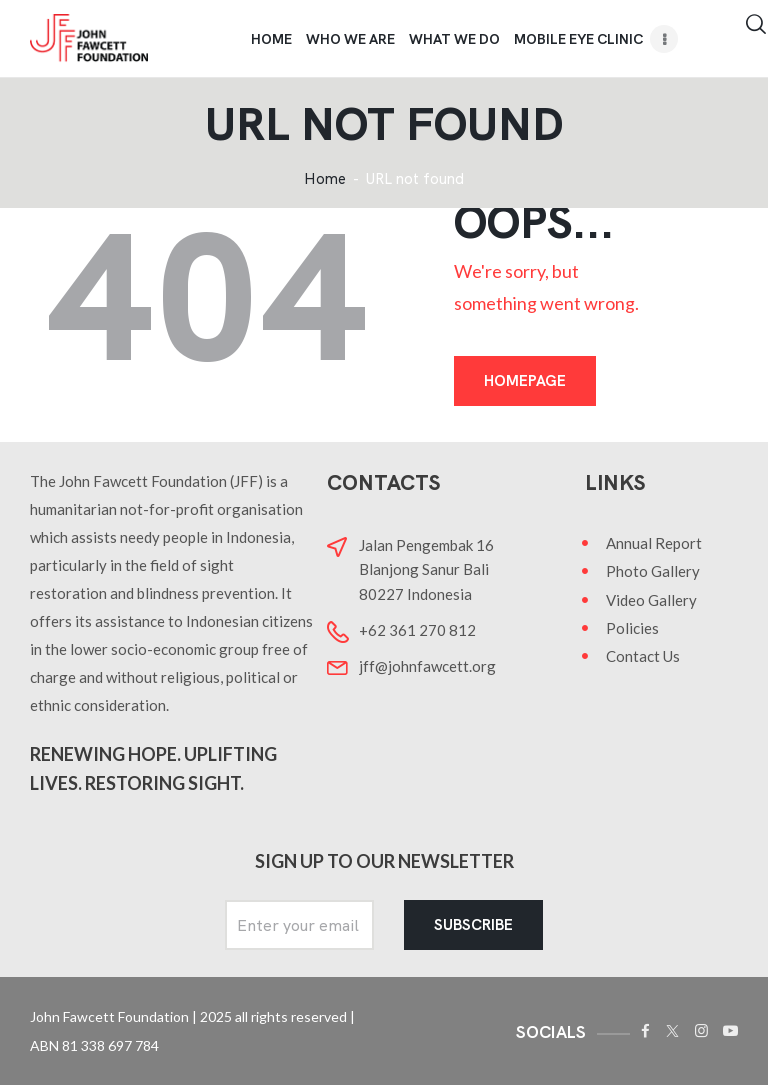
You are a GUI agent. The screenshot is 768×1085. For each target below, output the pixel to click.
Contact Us (643, 656)
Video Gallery (651, 600)
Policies (632, 628)
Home (325, 179)
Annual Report (654, 543)
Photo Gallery (653, 571)
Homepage (525, 381)
